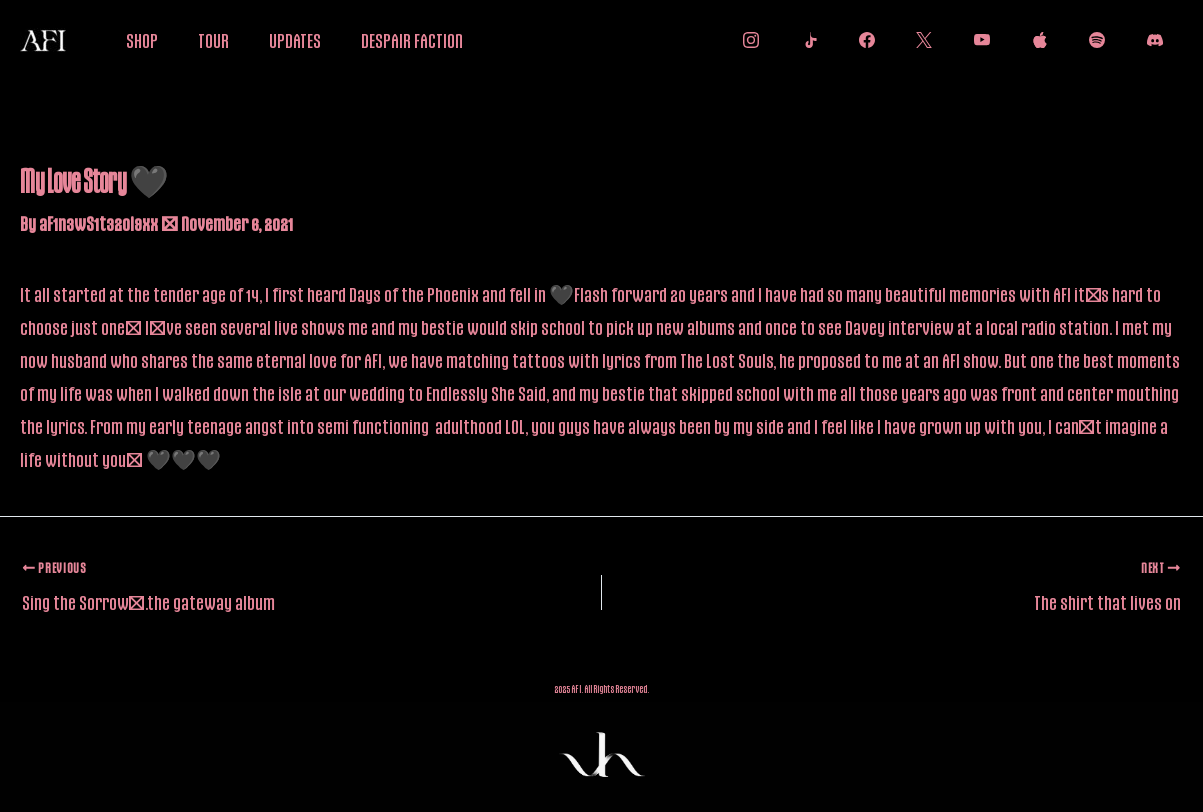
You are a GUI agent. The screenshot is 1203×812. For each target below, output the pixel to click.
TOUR (213, 40)
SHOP (142, 40)
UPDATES (295, 40)
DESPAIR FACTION (412, 40)
